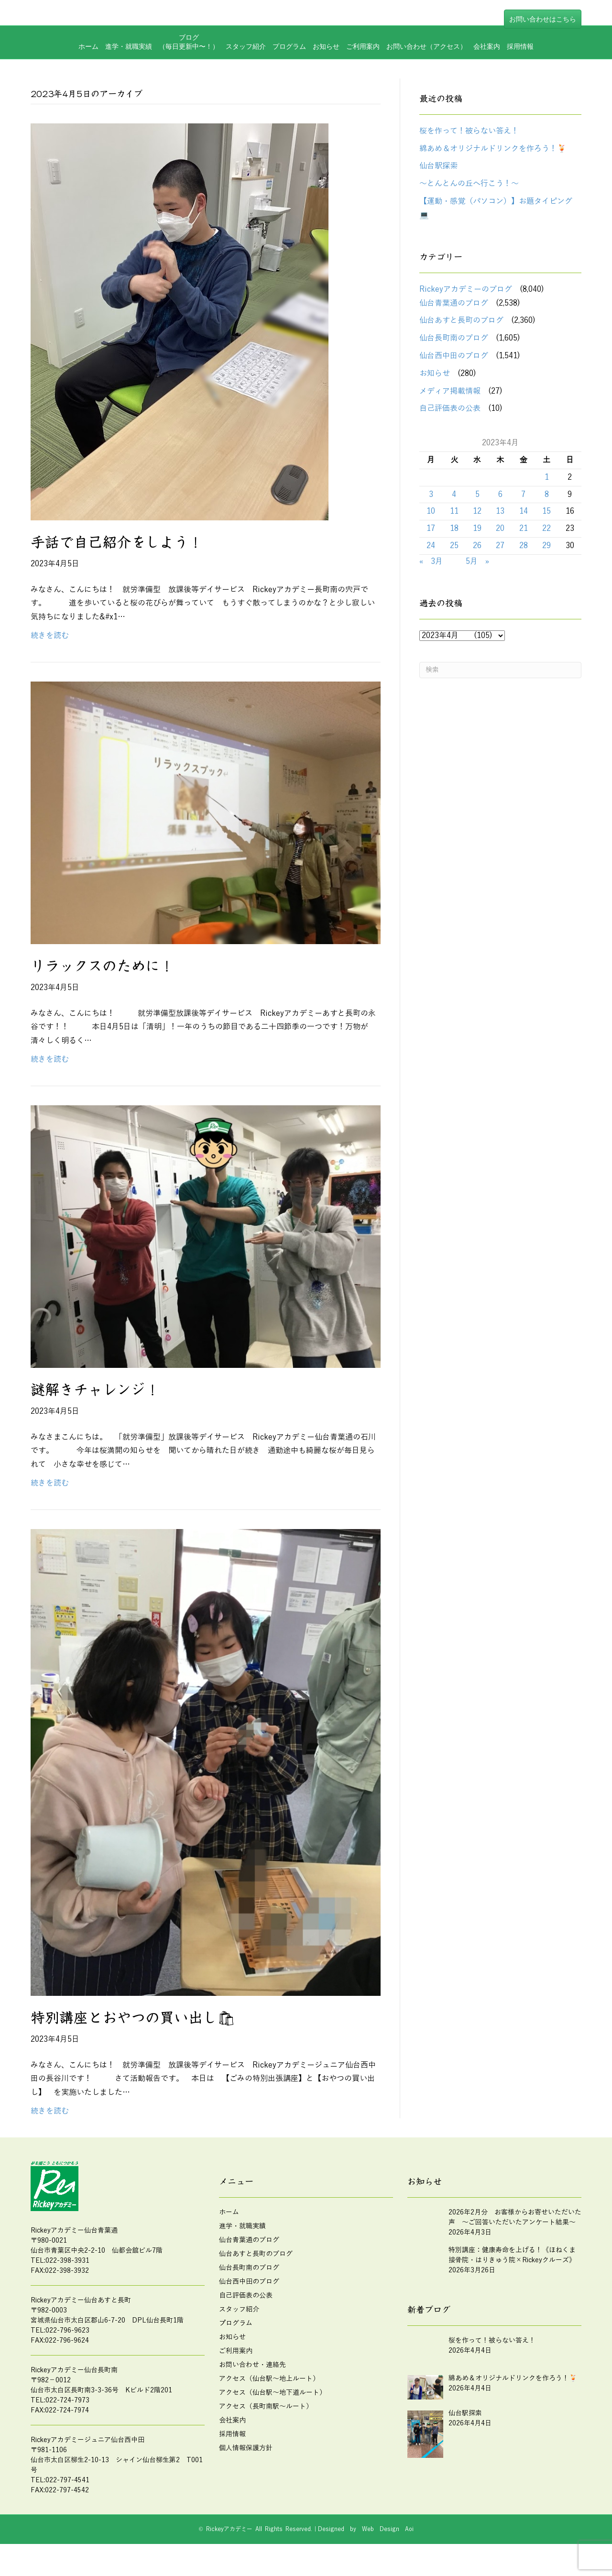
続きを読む (50, 638)
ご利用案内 (363, 78)
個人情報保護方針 (246, 2451)
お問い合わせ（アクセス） (426, 78)
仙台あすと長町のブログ (461, 323)
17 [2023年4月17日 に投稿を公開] (430, 531)
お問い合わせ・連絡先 (252, 2367)
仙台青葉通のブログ (453, 306)
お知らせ (326, 78)
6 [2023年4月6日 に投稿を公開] (500, 497)
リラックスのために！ (102, 969)
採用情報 (520, 78)
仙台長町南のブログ (453, 341)
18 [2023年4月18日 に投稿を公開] (454, 531)
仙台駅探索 (438, 169)
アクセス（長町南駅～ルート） (266, 2409)
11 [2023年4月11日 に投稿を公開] (454, 514)
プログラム (289, 78)
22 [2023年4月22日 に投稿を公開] (546, 531)
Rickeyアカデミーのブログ (465, 292)
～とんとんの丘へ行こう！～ (469, 187)
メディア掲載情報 (450, 394)
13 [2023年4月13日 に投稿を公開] (500, 514)
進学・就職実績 (128, 78)
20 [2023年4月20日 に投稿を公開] (500, 531)
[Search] (500, 673)
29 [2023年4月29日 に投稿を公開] (546, 548)
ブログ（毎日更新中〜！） (189, 73)
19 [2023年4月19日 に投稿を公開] (477, 531)
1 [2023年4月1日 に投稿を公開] (547, 480)
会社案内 (486, 78)
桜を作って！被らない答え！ (469, 134)
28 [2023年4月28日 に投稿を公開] (523, 548)
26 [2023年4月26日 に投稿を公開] (477, 548)
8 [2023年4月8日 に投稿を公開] (547, 497)
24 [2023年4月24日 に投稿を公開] (430, 548)
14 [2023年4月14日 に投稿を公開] (523, 514)
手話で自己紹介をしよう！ (117, 545)
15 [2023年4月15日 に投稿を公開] (546, 514)
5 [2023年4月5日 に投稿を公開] (477, 497)
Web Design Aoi (388, 2532)
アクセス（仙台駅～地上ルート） (269, 2381)
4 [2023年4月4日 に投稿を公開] (454, 497)
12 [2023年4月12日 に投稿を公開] (477, 514)
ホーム (88, 78)
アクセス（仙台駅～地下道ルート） (272, 2395)
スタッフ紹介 (246, 78)
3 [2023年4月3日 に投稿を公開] (431, 497)
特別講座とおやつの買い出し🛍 (133, 2021)
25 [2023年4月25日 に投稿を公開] (454, 548)
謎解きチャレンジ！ (95, 1393)
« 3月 (431, 564)
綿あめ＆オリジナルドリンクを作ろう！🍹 (493, 151)
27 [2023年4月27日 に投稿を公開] (500, 548)
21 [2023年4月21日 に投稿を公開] (523, 531)
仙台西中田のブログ (453, 358)
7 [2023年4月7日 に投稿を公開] (523, 497)
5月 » (477, 564)
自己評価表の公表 (450, 411)
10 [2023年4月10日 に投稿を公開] (430, 514)
